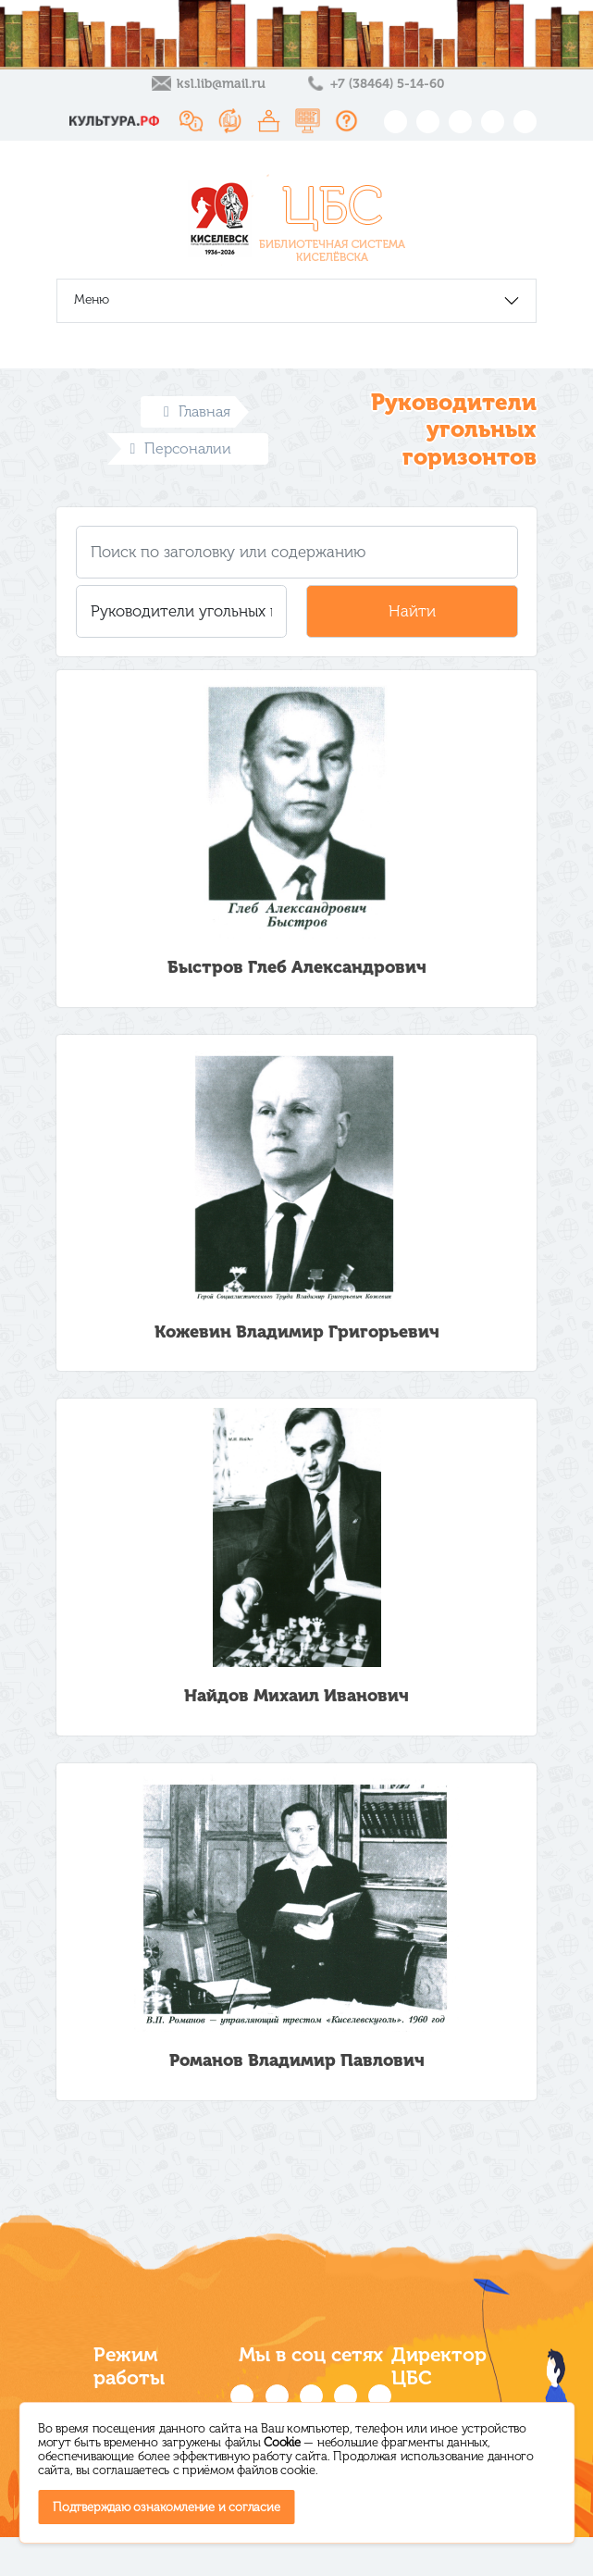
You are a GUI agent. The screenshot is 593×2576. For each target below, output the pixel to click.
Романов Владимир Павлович (297, 2060)
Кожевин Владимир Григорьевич (296, 1332)
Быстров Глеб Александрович (296, 967)
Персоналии (181, 448)
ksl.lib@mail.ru (221, 84)
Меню (91, 299)
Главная (197, 411)
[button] (182, 611)
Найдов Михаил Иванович (296, 1696)
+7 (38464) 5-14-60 (387, 84)
